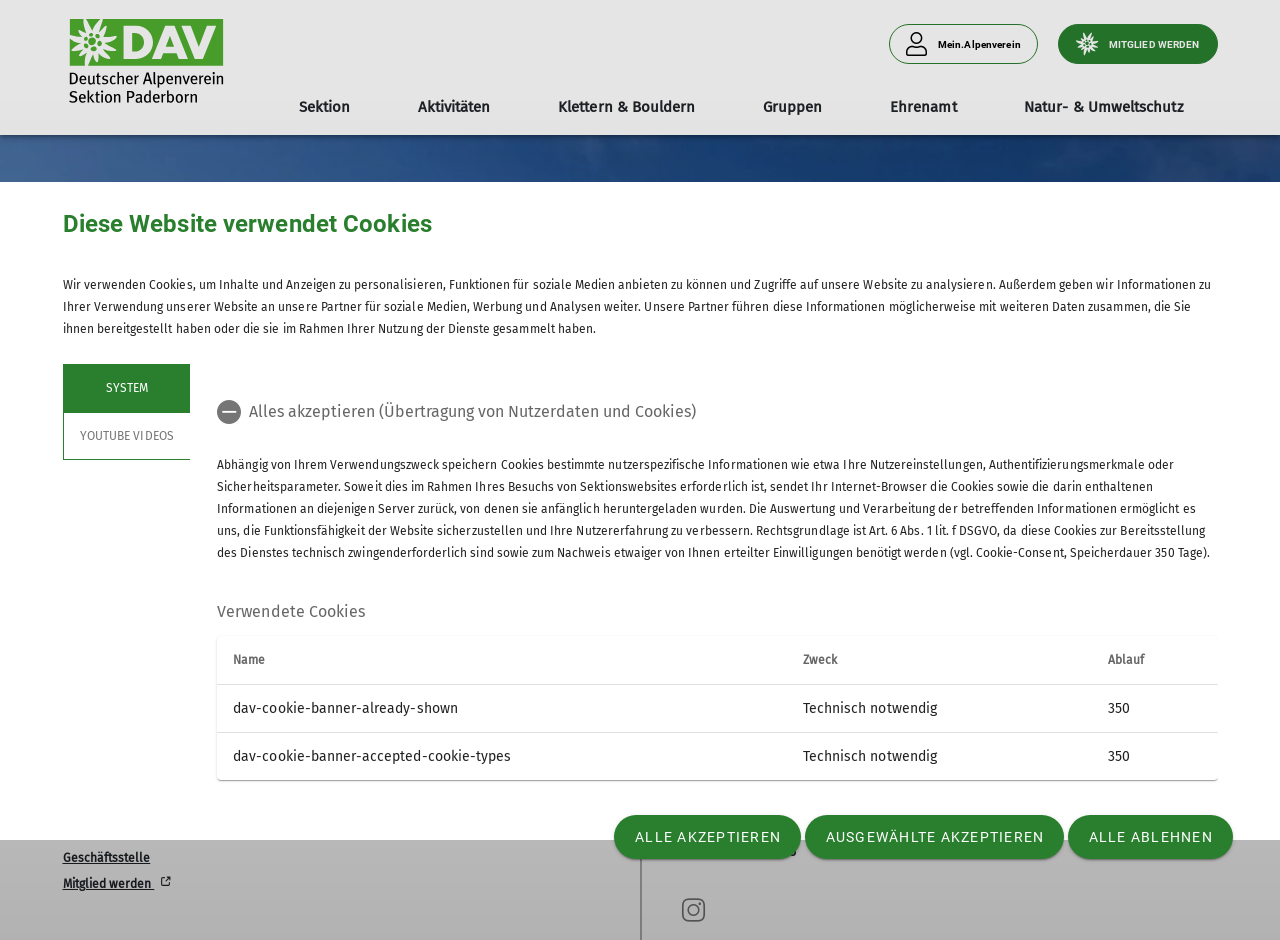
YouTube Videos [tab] (127, 436)
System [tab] (126, 388)
